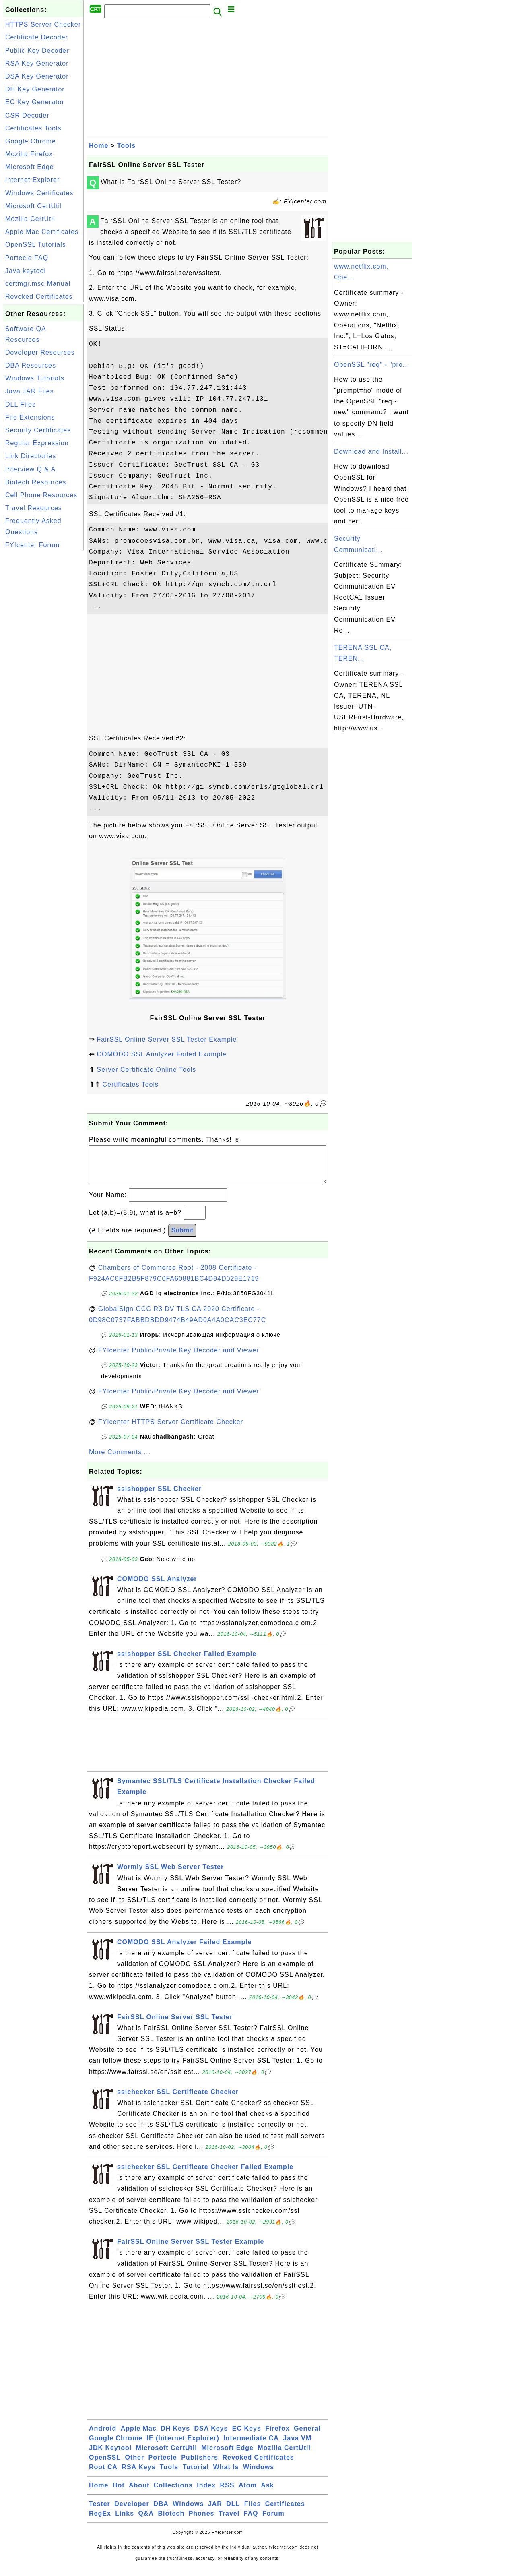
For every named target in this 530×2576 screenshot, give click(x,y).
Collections (173, 2493)
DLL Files (20, 404)
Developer (131, 2511)
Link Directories (30, 456)
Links (124, 2521)
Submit (182, 1238)
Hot (119, 2493)
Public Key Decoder (37, 50)
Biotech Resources (35, 482)
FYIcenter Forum (32, 545)
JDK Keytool (110, 2455)
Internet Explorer (32, 179)
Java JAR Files (29, 391)
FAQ (251, 2521)
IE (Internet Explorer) (182, 2446)
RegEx (100, 2521)
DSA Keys (211, 2436)
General (307, 2436)
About (139, 2493)
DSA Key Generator (37, 76)
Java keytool (25, 270)
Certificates (285, 2511)
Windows (258, 2475)
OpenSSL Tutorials (35, 244)
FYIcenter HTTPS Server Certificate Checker (170, 1430)
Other (134, 2465)
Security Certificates (38, 430)
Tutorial (196, 2475)
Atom (248, 2493)
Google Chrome (30, 141)
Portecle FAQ (26, 257)
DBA (161, 2511)
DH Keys (175, 2436)
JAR (215, 2511)
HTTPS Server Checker (43, 24)
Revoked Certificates (39, 296)
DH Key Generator (35, 89)
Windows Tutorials (34, 378)
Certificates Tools (33, 128)
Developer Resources (40, 352)
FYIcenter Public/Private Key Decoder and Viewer (178, 1358)
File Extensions (30, 417)
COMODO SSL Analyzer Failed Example (161, 1054)
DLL (233, 2511)
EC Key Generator (34, 102)
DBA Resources (30, 365)
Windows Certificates (39, 193)
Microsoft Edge (29, 166)
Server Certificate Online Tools (146, 1069)
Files (252, 2511)
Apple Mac (139, 2436)
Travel (229, 2521)
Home (98, 145)
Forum (273, 2521)
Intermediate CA (251, 2446)
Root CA (103, 2475)
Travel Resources (33, 507)
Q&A (146, 2521)
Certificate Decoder (36, 37)
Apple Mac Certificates (41, 231)
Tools (126, 145)
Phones (201, 2521)
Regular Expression (37, 443)
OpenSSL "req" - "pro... (371, 364)
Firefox (277, 2436)
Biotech (171, 2521)
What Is (226, 2475)
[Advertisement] (43, 673)
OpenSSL (105, 2465)
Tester (99, 2511)
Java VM (297, 2446)
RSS (227, 2493)
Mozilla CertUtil (30, 218)
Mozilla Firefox (29, 154)
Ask (267, 2493)
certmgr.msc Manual (37, 283)
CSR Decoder (27, 115)
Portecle (162, 2465)
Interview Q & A (30, 469)
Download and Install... (371, 451)
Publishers (199, 2465)
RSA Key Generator (37, 63)
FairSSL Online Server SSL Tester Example (167, 1039)
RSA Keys (138, 2475)
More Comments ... (120, 1460)
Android (102, 2436)
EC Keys (246, 2436)
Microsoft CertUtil (33, 206)
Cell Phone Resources (41, 495)
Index (206, 2493)
